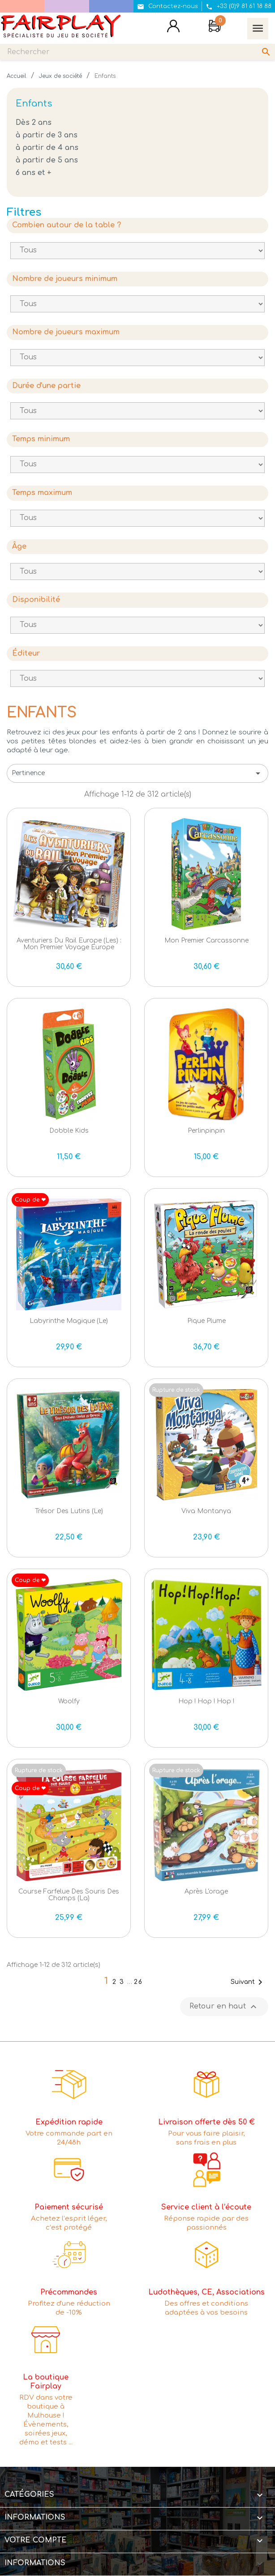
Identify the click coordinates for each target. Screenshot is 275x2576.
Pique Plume (206, 1321)
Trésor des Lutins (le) (69, 1511)
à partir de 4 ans (47, 148)
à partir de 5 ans (47, 160)
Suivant (248, 1982)
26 (138, 1982)
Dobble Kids (69, 1130)
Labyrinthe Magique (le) (69, 1321)
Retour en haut (224, 2006)
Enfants (34, 103)
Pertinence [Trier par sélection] (137, 773)
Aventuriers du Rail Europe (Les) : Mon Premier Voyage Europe (69, 944)
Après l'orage (206, 1891)
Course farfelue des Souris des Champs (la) (68, 1895)
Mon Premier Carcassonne (206, 940)
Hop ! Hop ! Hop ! (206, 1701)
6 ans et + (34, 173)
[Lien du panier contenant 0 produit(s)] (215, 27)
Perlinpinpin (206, 1130)
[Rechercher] (137, 52)
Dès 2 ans (34, 123)
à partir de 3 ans (46, 135)
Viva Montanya (206, 1511)
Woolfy (69, 1701)
